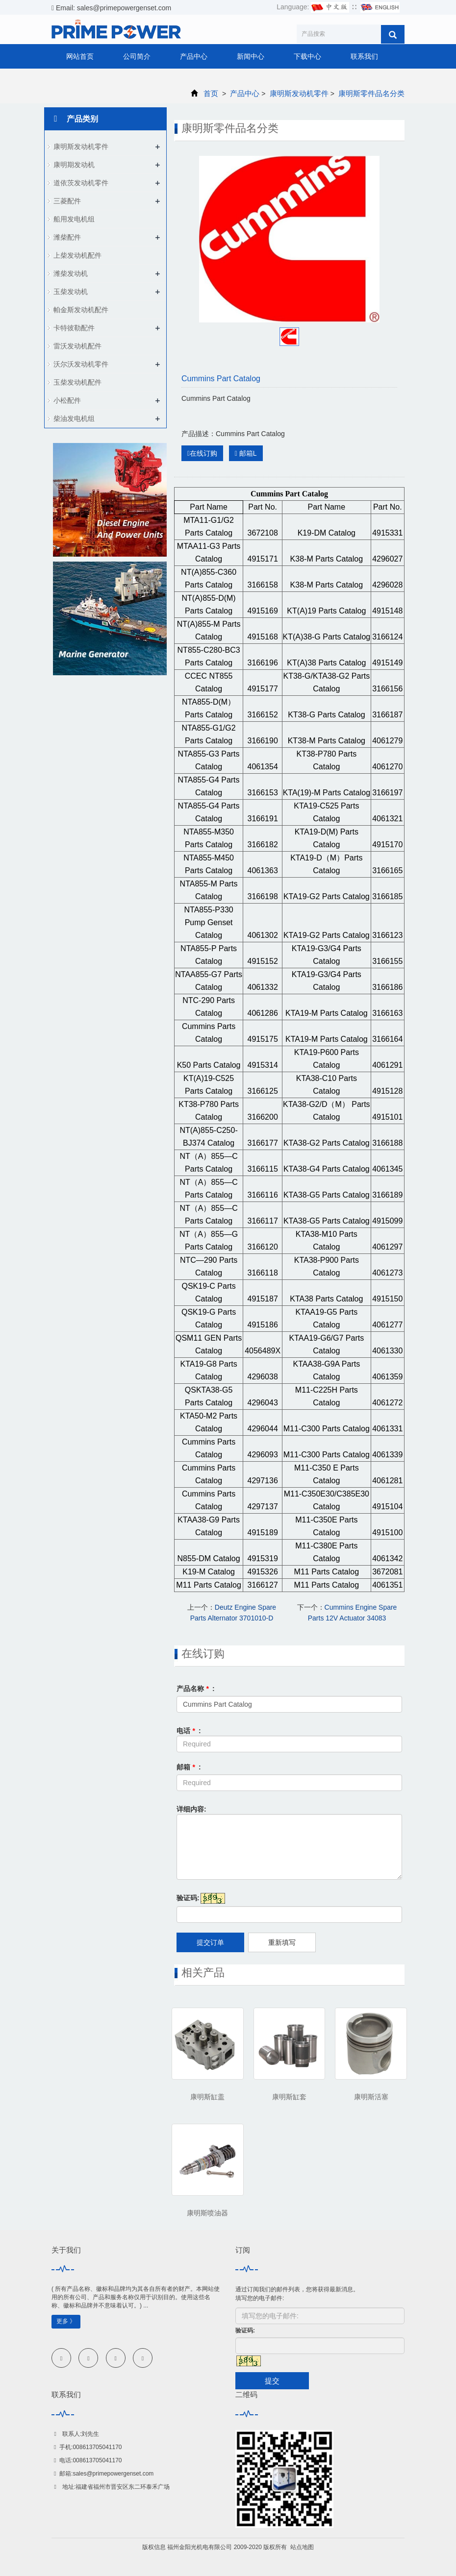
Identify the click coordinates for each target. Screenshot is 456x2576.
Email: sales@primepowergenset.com (111, 8)
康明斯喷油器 (207, 2213)
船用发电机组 (74, 219)
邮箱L (246, 453)
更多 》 (66, 2321)
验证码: (188, 1898)
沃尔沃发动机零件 (80, 364)
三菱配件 (67, 201)
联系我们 (364, 56)
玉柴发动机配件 (77, 382)
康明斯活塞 (371, 2097)
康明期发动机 (74, 165)
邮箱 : (189, 1767)
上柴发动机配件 (77, 255)
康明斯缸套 (289, 2097)
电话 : (189, 1731)
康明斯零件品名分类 (370, 93)
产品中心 (193, 56)
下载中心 (307, 56)
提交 (272, 2381)
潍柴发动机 (70, 273)
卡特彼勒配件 (74, 328)
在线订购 (202, 453)
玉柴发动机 (70, 291)
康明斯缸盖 (207, 2097)
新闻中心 (250, 56)
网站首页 (80, 56)
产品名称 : (196, 1689)
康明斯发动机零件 (298, 93)
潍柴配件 (67, 237)
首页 (210, 93)
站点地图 (302, 2547)
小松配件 (67, 400)
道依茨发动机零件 (80, 183)
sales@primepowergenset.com (113, 2473)
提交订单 (210, 1942)
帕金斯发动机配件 (80, 310)
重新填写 (282, 1942)
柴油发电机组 (74, 418)
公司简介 (137, 56)
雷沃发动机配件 (77, 346)
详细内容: (191, 1809)
